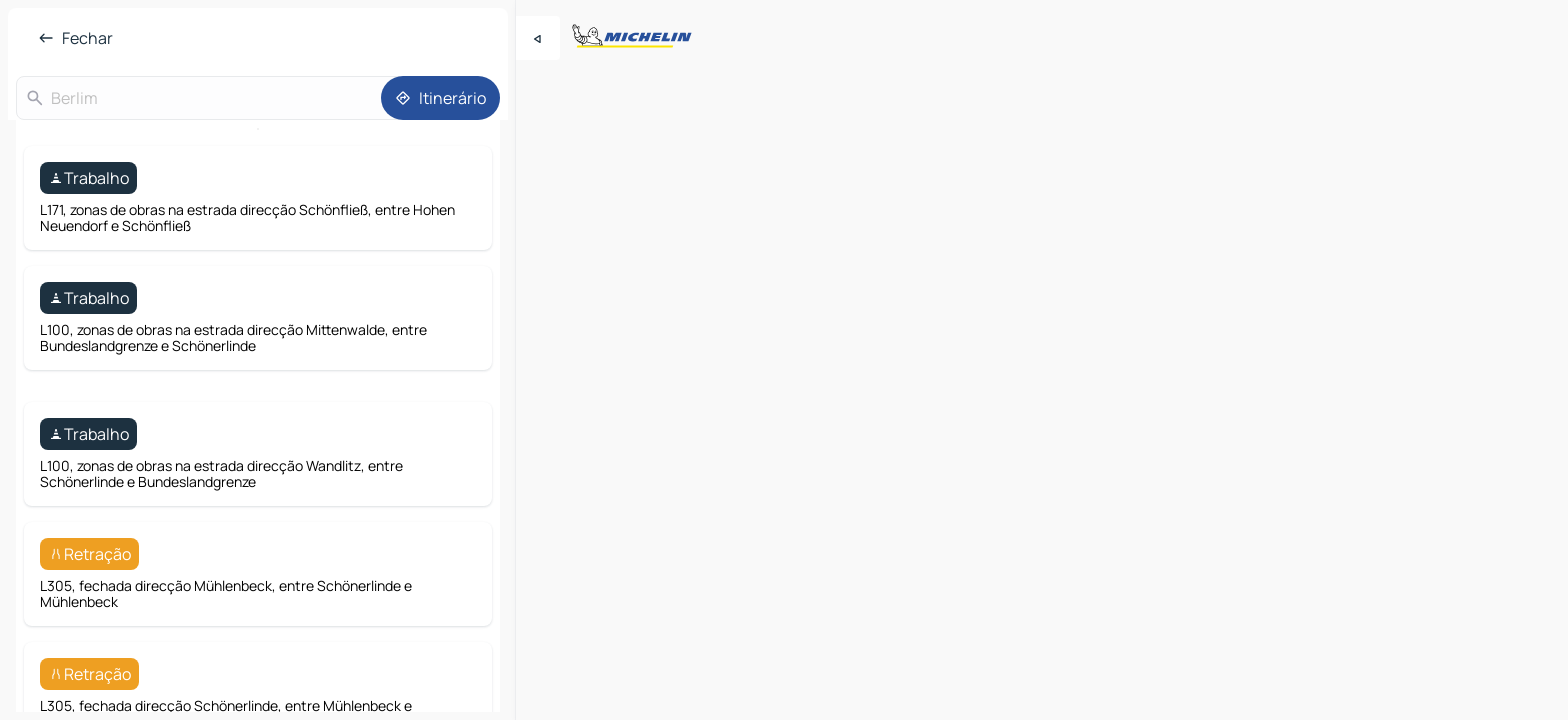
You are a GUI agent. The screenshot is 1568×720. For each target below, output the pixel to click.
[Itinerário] (440, 98)
